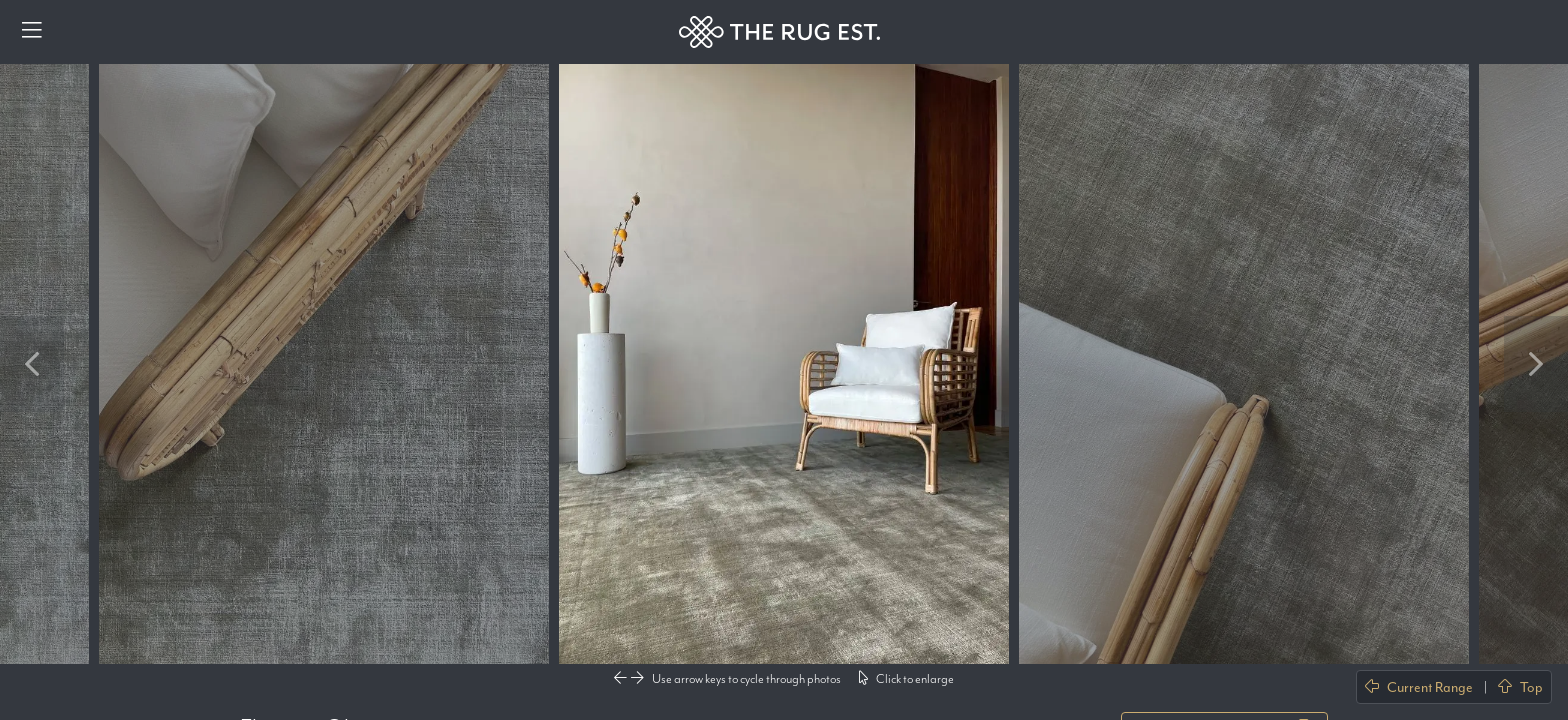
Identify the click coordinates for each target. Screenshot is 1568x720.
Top (1520, 687)
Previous (32, 364)
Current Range (1419, 687)
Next (1536, 364)
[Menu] (32, 32)
